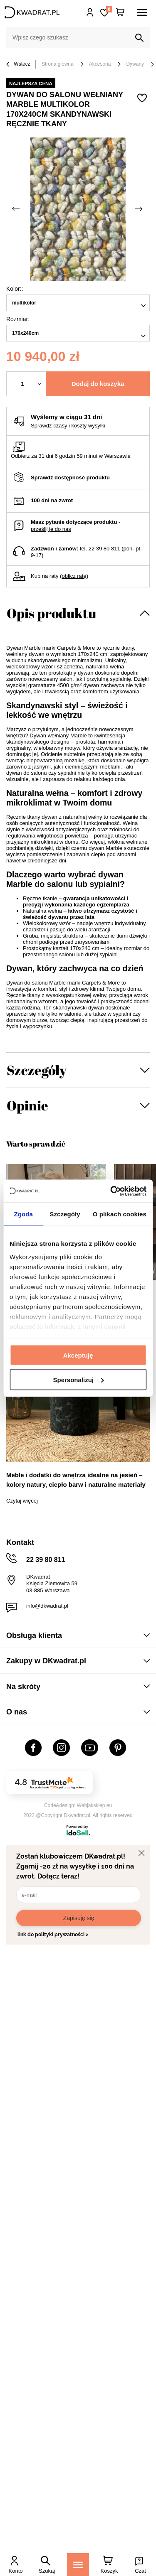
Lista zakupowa (109, 9)
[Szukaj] (139, 37)
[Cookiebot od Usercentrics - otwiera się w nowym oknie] (111, 1191)
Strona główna (58, 64)
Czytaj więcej (22, 1501)
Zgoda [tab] (23, 1214)
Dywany (135, 64)
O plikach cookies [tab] (119, 1214)
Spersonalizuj (78, 1379)
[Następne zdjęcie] (139, 209)
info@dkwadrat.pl (47, 1606)
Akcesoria (100, 64)
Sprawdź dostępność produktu (70, 477)
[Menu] (78, 2564)
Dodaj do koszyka (98, 383)
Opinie (27, 1105)
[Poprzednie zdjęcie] (16, 209)
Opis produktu (51, 613)
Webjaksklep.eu (94, 1805)
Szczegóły (37, 1070)
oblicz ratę (74, 576)
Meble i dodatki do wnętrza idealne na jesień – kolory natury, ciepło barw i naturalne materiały (76, 1479)
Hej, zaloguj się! (90, 12)
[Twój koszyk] (120, 12)
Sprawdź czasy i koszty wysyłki (68, 425)
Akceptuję (78, 1355)
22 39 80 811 (104, 548)
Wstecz (18, 64)
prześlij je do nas (51, 529)
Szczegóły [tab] (65, 1214)
